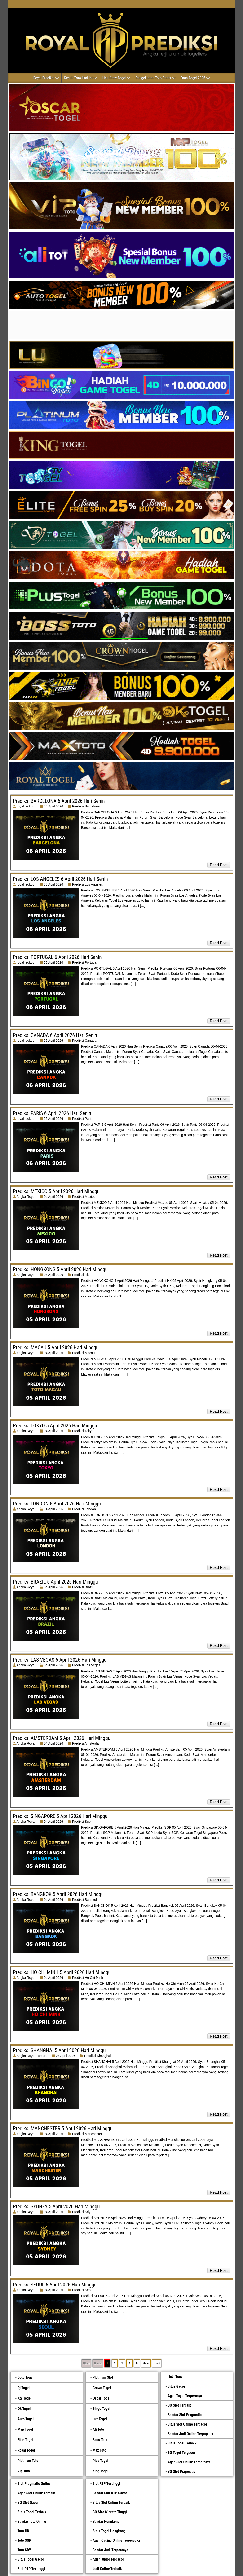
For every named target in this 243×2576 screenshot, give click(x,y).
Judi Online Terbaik (107, 2569)
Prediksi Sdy (81, 2212)
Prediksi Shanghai (97, 2056)
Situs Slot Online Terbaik (111, 2502)
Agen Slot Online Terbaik (36, 2493)
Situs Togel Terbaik (182, 2443)
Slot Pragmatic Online (34, 2483)
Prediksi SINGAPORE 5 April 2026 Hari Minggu (60, 1816)
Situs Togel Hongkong (109, 2531)
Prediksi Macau (83, 1353)
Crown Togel (102, 2388)
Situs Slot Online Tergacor (187, 2424)
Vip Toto (24, 2471)
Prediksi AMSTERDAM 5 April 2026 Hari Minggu (61, 1738)
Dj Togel (24, 2388)
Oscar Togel (101, 2398)
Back (85, 2363)
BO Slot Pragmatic (181, 2471)
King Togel (100, 2471)
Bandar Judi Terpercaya (110, 2550)
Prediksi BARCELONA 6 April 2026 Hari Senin (59, 801)
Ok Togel (24, 2408)
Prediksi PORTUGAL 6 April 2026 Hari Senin (57, 957)
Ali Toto (98, 2429)
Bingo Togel (101, 2408)
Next (159, 2363)
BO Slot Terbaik (179, 2405)
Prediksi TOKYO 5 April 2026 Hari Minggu (55, 1426)
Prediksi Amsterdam (87, 1743)
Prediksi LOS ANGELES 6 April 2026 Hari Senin (60, 879)
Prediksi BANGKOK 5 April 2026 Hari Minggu (58, 1894)
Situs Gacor (176, 2386)
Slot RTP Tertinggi (31, 2569)
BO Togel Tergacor (181, 2452)
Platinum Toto (28, 2460)
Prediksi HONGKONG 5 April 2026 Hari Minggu (60, 1269)
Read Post (219, 865)
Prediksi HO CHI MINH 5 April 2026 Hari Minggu (62, 1972)
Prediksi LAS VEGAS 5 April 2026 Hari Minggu (60, 1660)
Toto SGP (24, 2540)
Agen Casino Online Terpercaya (116, 2540)
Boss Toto (100, 2440)
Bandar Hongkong (106, 2521)
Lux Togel (100, 2419)
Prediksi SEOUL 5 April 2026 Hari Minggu (55, 2285)
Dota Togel (25, 2377)
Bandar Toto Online (32, 2521)
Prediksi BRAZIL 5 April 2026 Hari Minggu (55, 1582)
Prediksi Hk (80, 1275)
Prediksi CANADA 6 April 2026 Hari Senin (55, 1035)
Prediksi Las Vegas (86, 1665)
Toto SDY (24, 2550)
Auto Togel (26, 2419)
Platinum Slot (103, 2377)
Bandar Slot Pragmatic (185, 2415)
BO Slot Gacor (28, 2502)
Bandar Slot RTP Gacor (110, 2493)
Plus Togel (100, 2460)
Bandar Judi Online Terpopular (190, 2433)
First (60, 2363)
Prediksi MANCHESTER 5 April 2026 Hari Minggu (63, 2128)
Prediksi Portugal (84, 962)
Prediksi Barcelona (86, 806)
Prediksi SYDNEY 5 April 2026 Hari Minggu (56, 2207)
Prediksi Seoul (82, 2290)
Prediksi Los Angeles (87, 884)
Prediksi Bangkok (85, 1899)
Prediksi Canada (84, 1040)
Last (182, 2363)
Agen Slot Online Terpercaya (189, 2462)
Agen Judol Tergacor (108, 2559)
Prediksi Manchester (87, 2134)
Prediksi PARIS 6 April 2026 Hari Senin (52, 1113)
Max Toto (99, 2450)
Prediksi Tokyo (82, 1431)
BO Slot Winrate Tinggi (110, 2512)
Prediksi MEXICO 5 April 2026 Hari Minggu (56, 1191)
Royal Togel (26, 2450)
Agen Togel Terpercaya (185, 2396)
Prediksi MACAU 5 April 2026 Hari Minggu (56, 1347)
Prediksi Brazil (82, 1587)
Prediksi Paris (82, 1118)
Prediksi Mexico (83, 1197)
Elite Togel (25, 2440)
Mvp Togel (25, 2429)
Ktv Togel (24, 2398)
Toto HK (23, 2531)
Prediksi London (84, 1509)
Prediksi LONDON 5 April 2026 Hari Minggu (57, 1504)
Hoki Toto (175, 2377)
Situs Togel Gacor (31, 2559)
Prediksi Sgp (81, 1821)
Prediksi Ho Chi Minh (87, 1978)
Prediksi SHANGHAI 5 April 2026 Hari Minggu (59, 2050)
